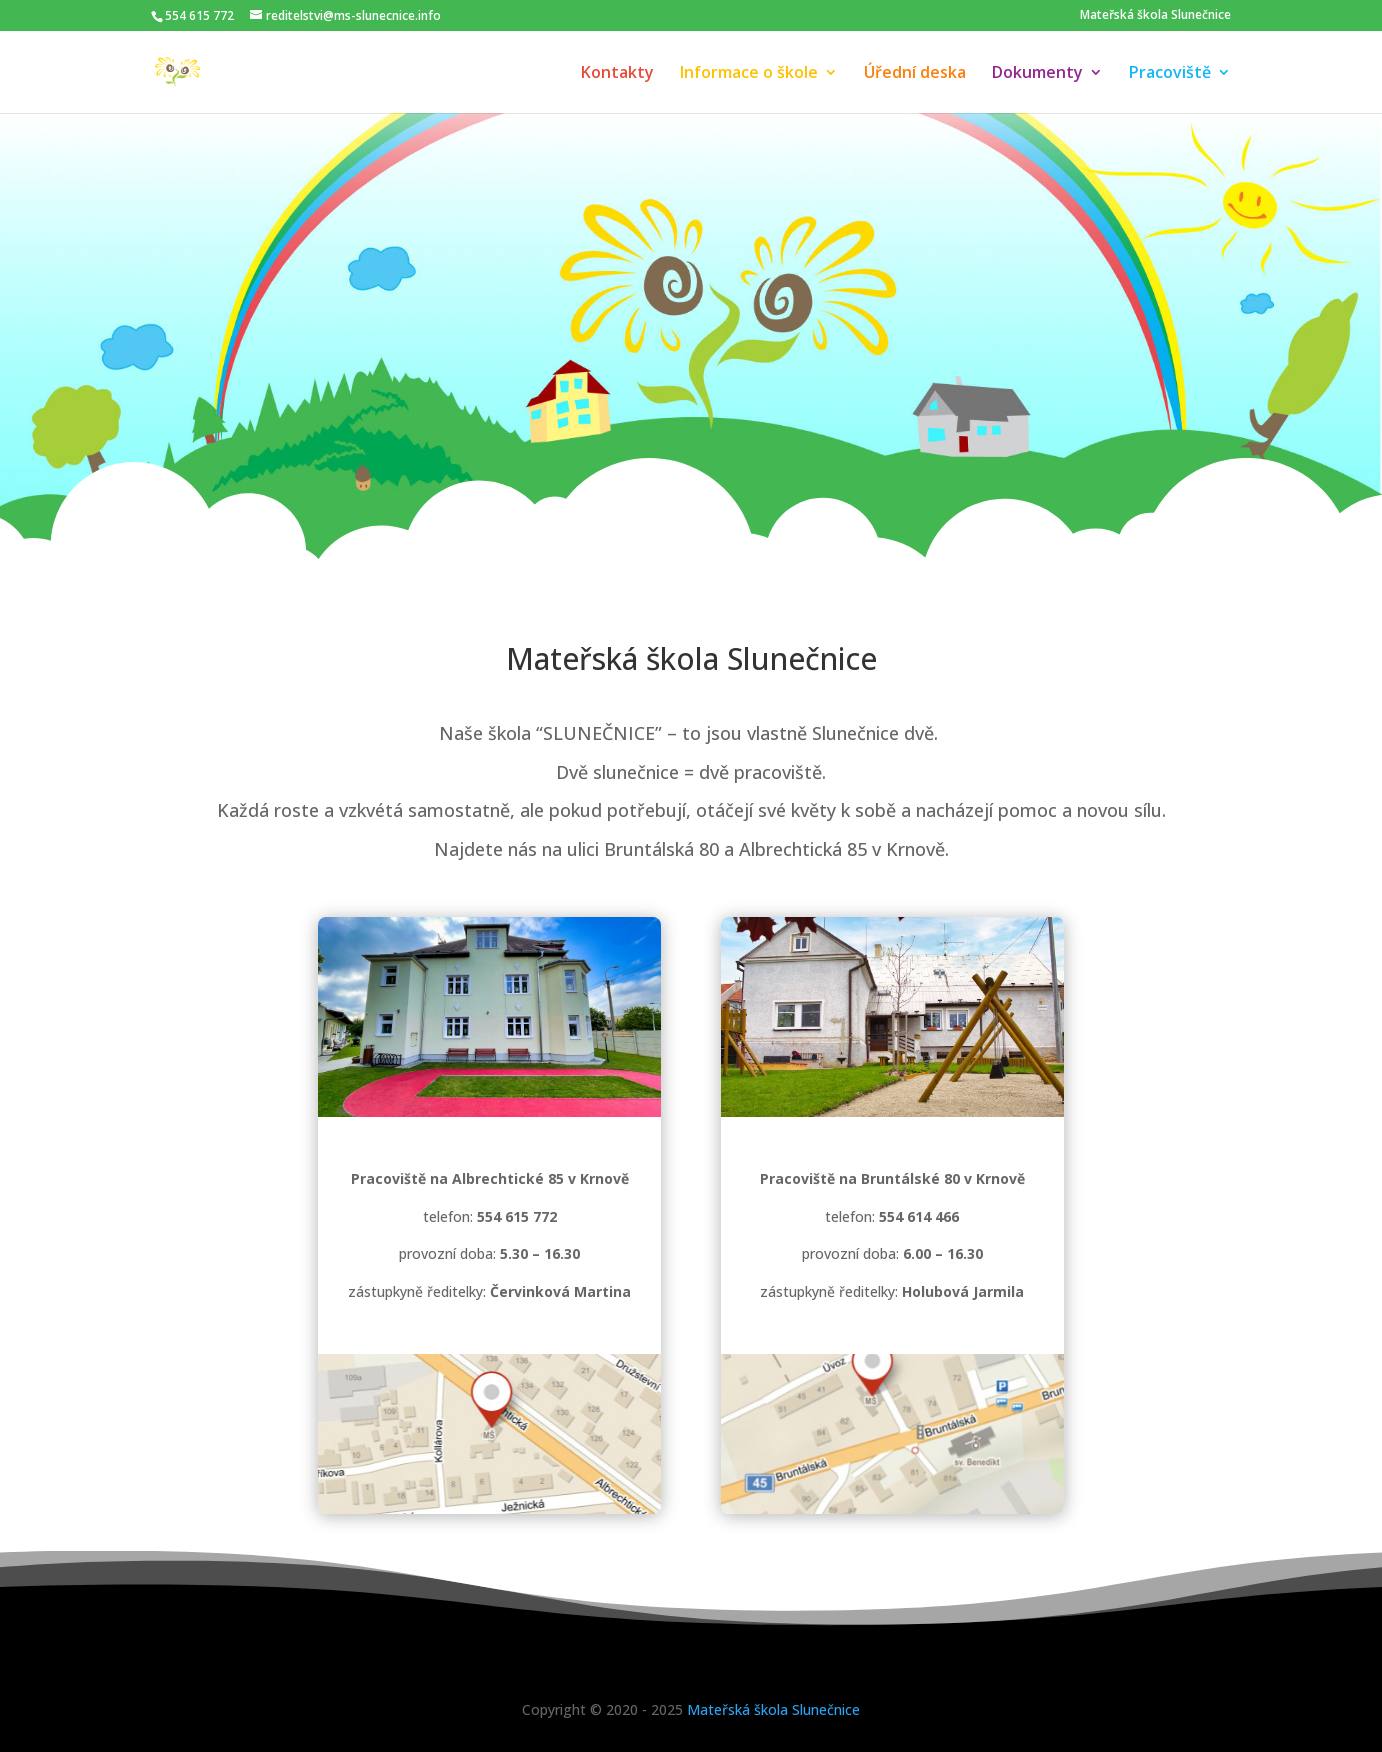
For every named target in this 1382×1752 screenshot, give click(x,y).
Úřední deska (915, 73)
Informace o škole (749, 73)
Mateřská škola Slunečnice (1155, 15)
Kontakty (617, 73)
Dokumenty (1037, 73)
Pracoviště (1170, 73)
